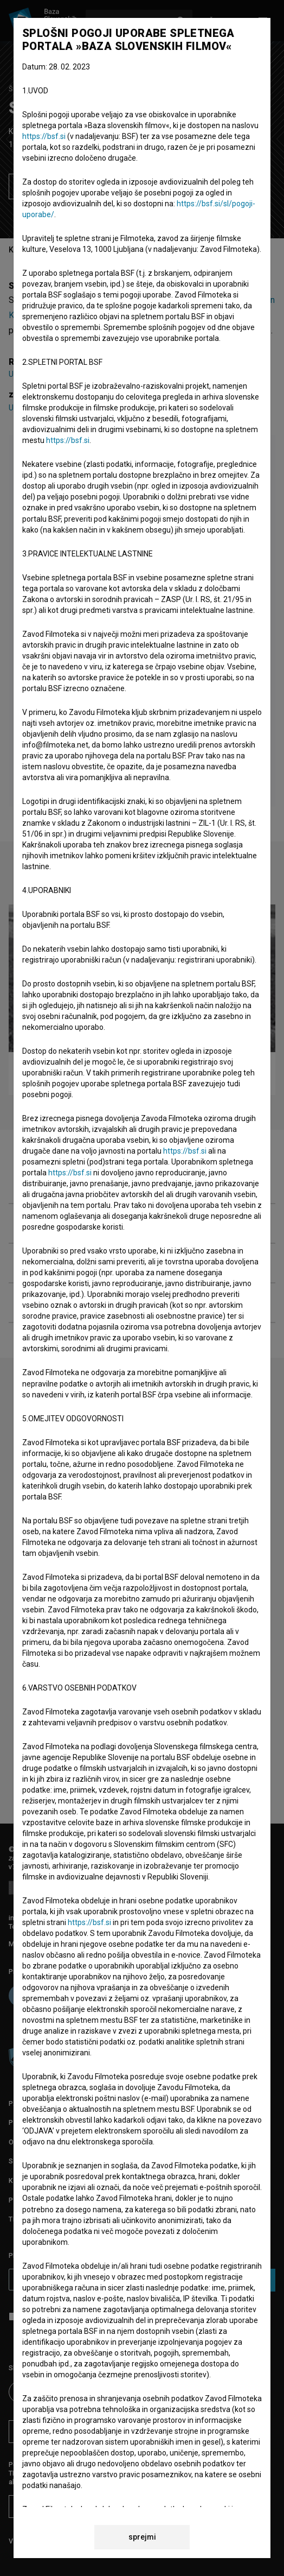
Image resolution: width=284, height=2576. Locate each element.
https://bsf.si (44, 136)
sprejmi (142, 2537)
